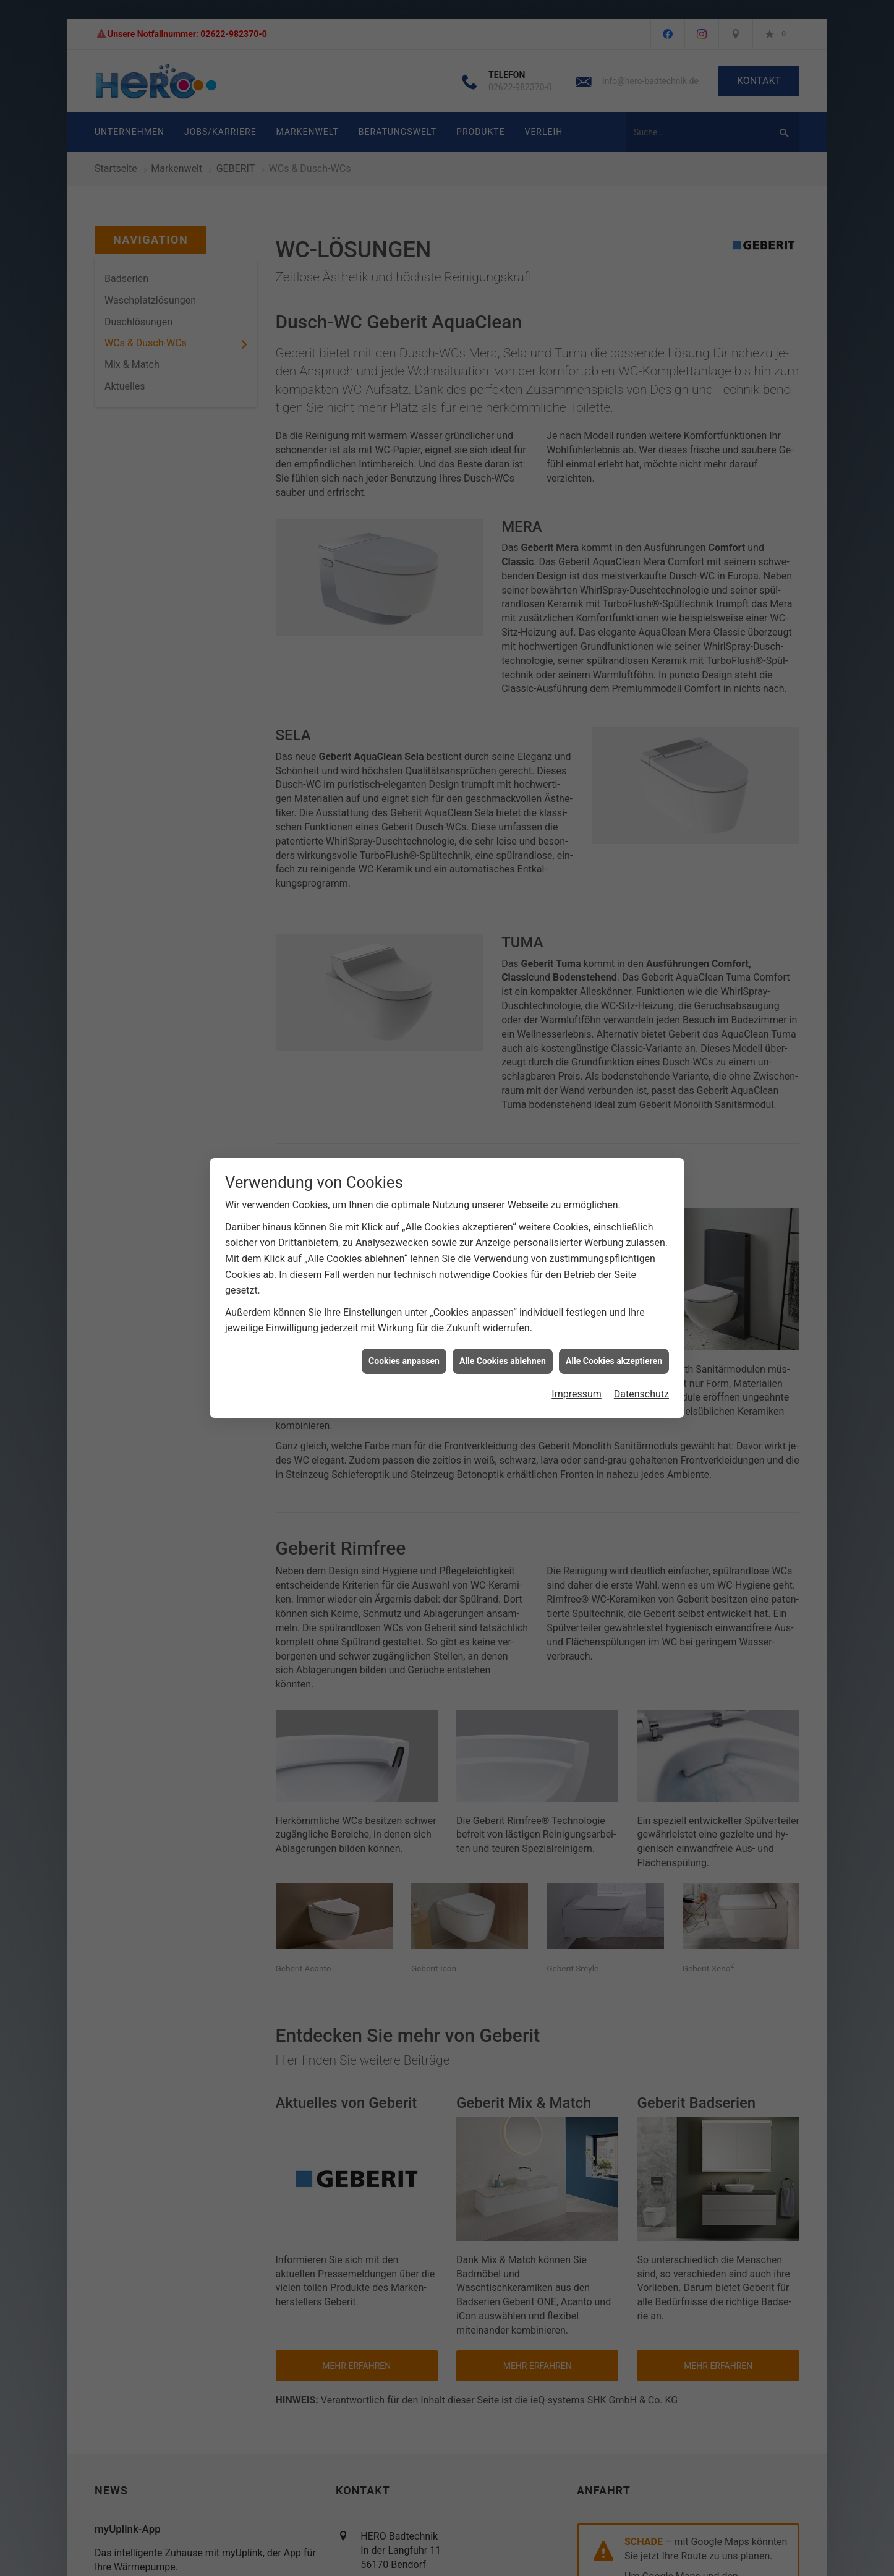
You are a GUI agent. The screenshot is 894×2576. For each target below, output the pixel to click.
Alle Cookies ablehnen (502, 1361)
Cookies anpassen (404, 1361)
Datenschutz (641, 1394)
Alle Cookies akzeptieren (614, 1361)
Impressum (576, 1394)
